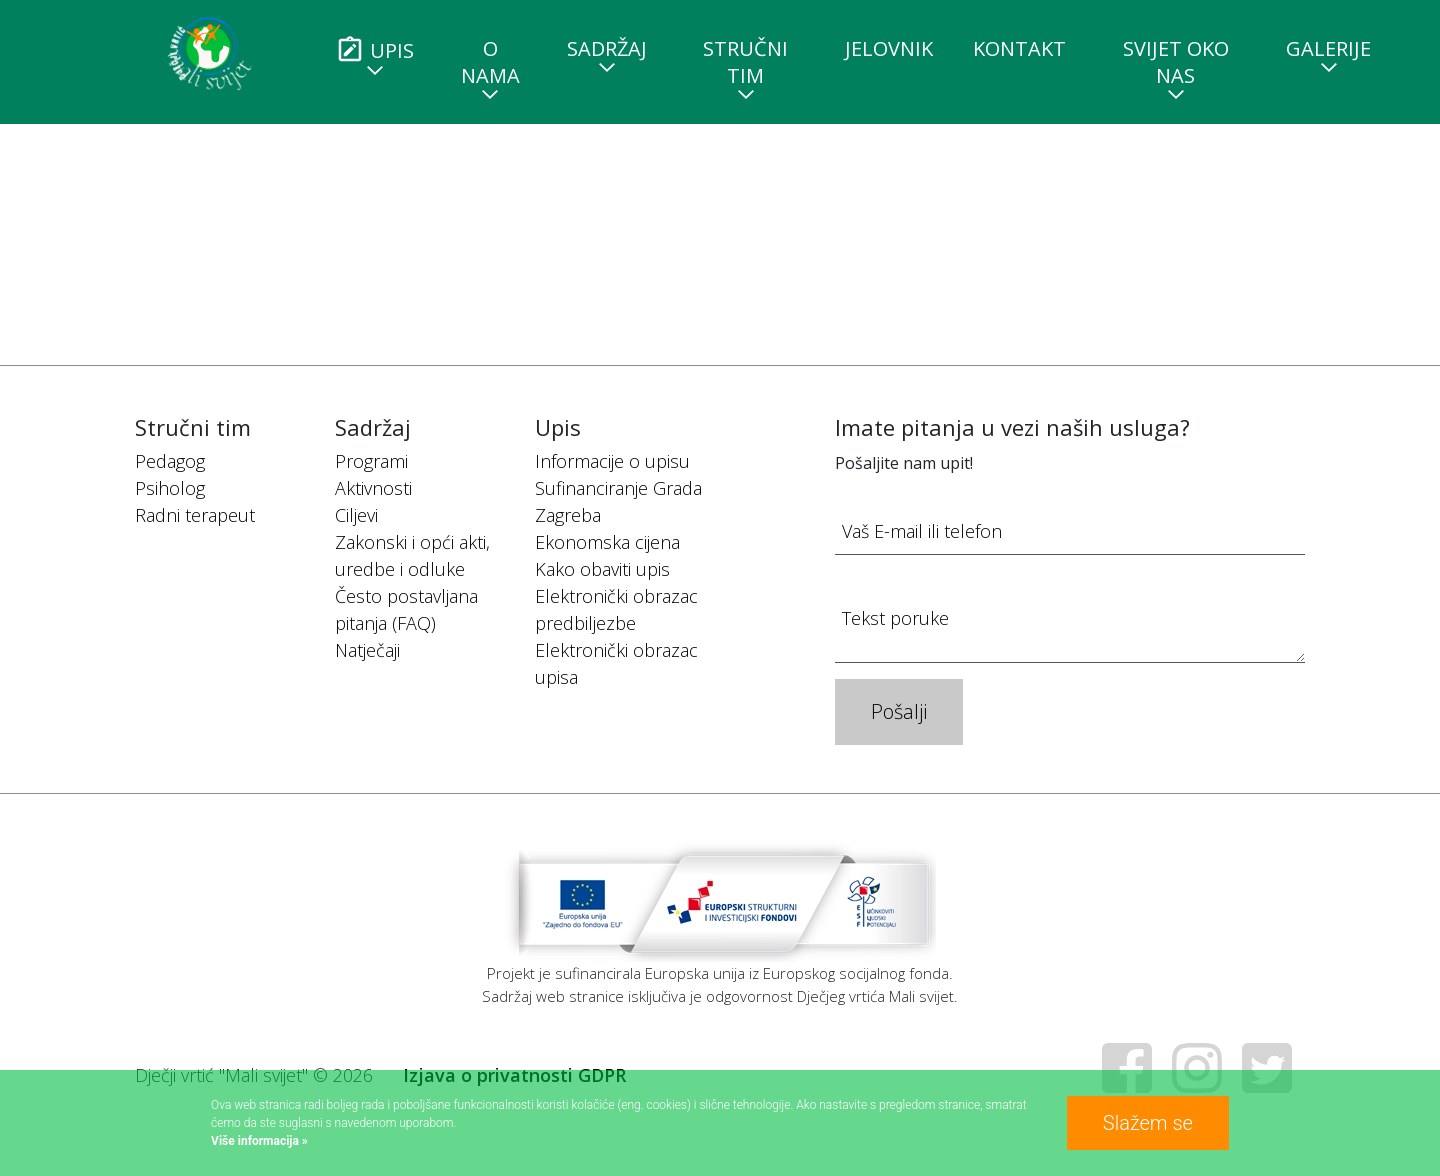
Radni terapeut (195, 515)
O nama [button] (490, 62)
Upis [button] (374, 50)
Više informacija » (259, 1141)
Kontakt (1019, 48)
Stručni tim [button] (745, 62)
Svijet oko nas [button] (1176, 62)
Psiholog (170, 488)
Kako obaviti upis (602, 569)
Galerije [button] (1328, 48)
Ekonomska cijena (607, 542)
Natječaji (367, 650)
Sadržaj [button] (607, 48)
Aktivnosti (373, 488)
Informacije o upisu (612, 461)
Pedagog (170, 461)
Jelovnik (889, 48)
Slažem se (1148, 1123)
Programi (371, 461)
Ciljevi (356, 515)
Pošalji (899, 711)
